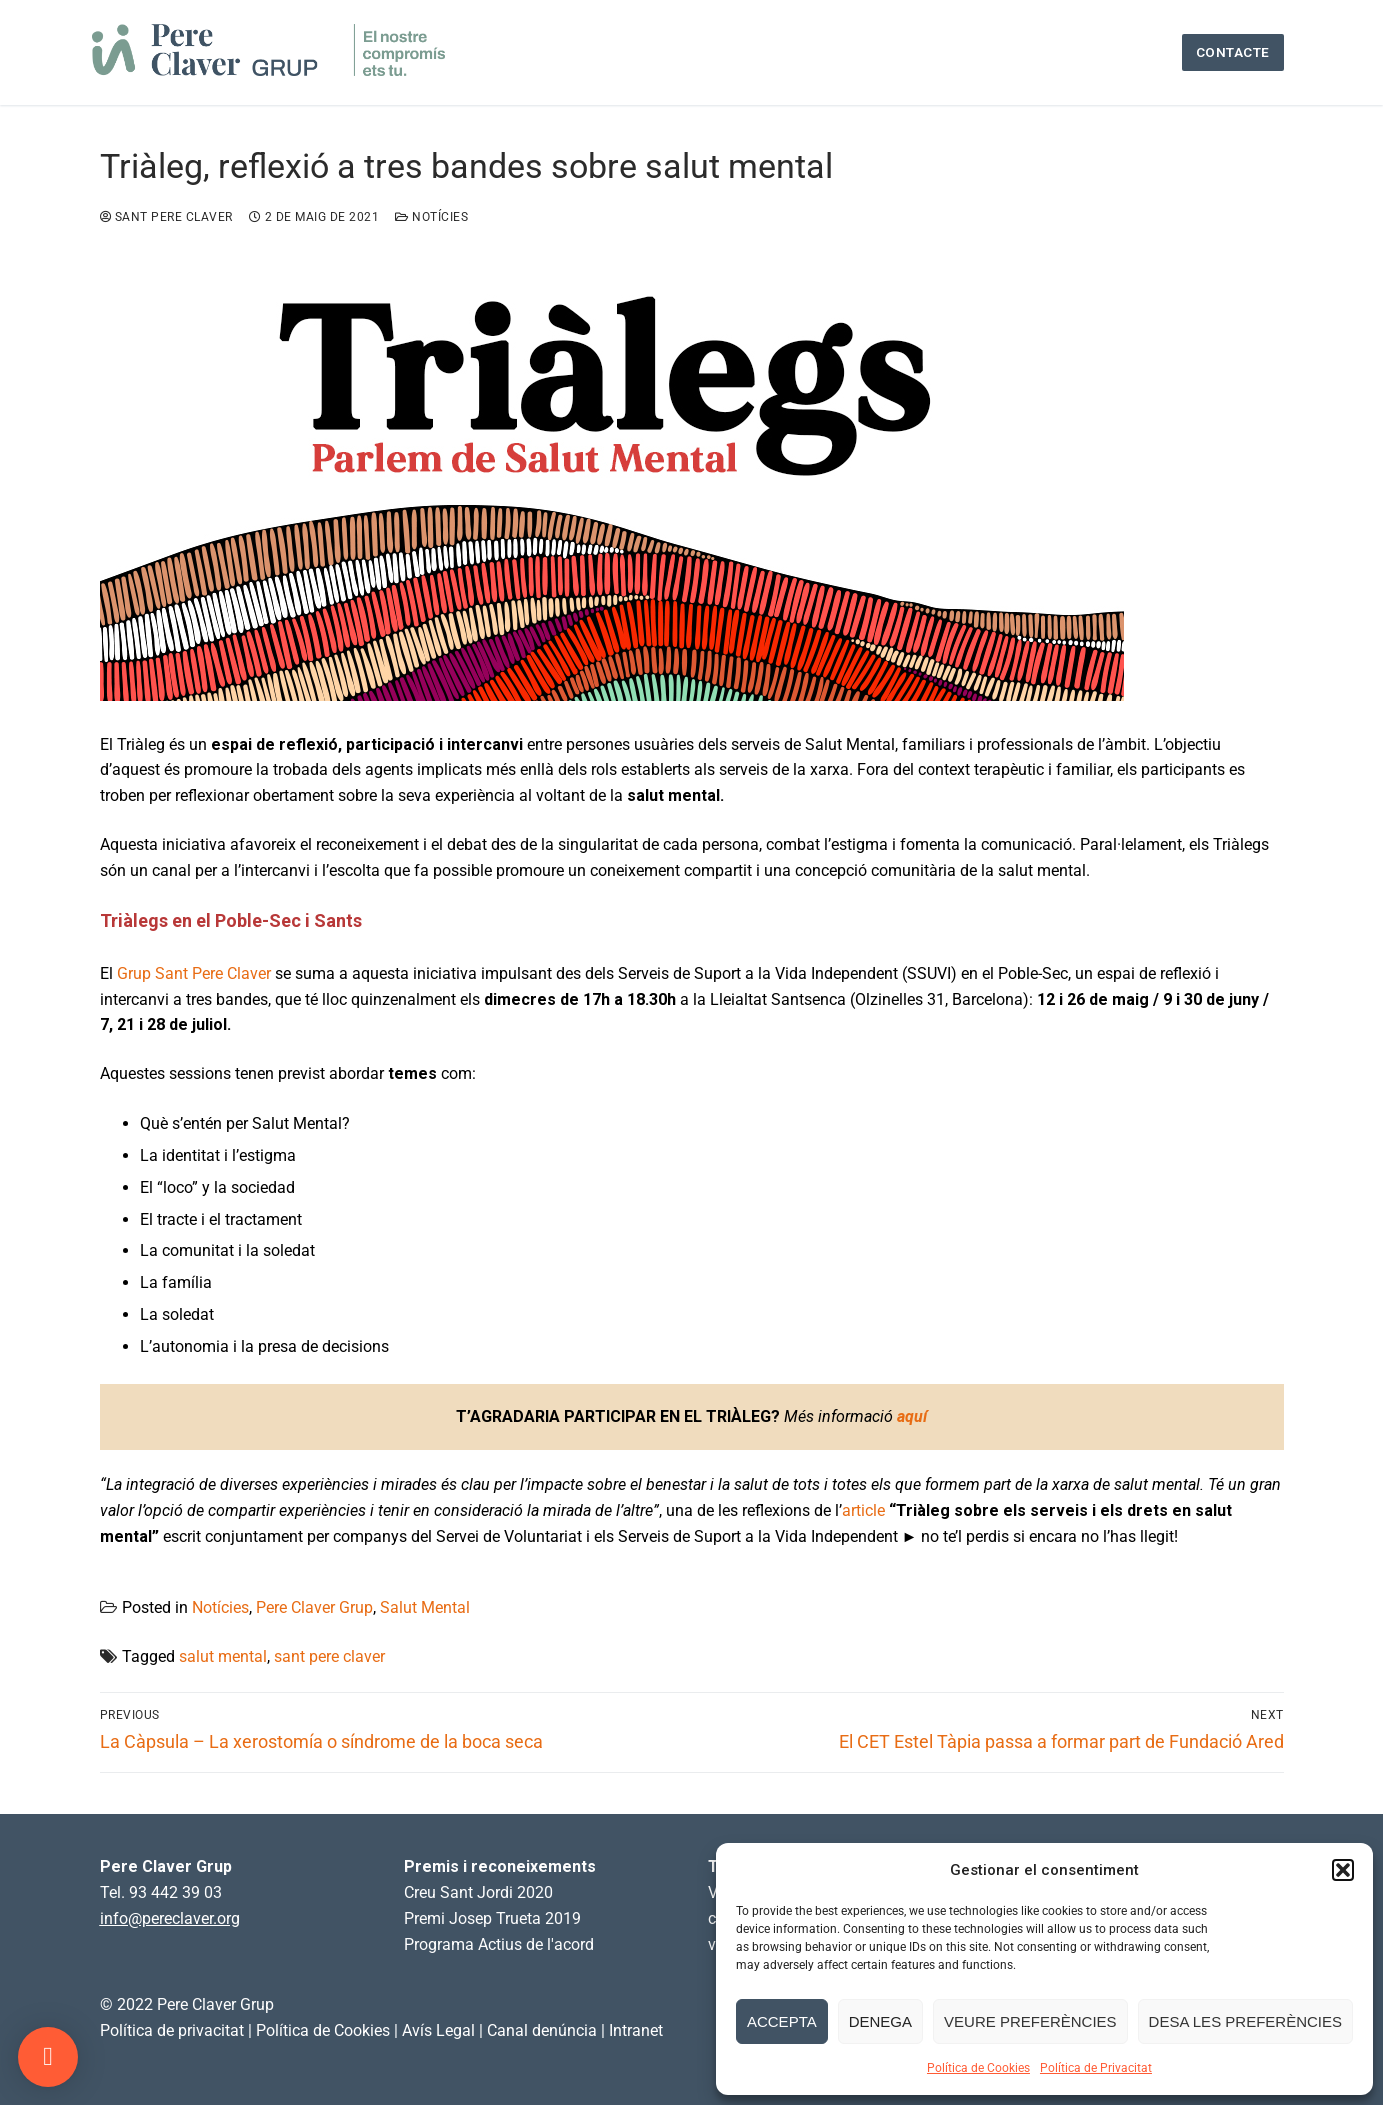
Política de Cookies (978, 2068)
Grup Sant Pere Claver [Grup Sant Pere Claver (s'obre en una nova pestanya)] (194, 973)
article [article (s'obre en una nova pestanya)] (863, 1510)
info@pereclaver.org (170, 1918)
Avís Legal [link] (438, 2030)
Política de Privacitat (1096, 2068)
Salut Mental (425, 1607)
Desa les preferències (1245, 2021)
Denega (880, 2021)
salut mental (223, 1656)
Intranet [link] (636, 2030)
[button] (1343, 1870)
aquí (912, 1416)
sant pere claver (329, 1656)
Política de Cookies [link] (323, 2030)
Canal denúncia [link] (542, 2030)
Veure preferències (1030, 2021)
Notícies (431, 217)
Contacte (1233, 52)
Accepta (782, 2021)
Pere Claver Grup (314, 1607)
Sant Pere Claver (166, 217)
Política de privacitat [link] (172, 2030)
